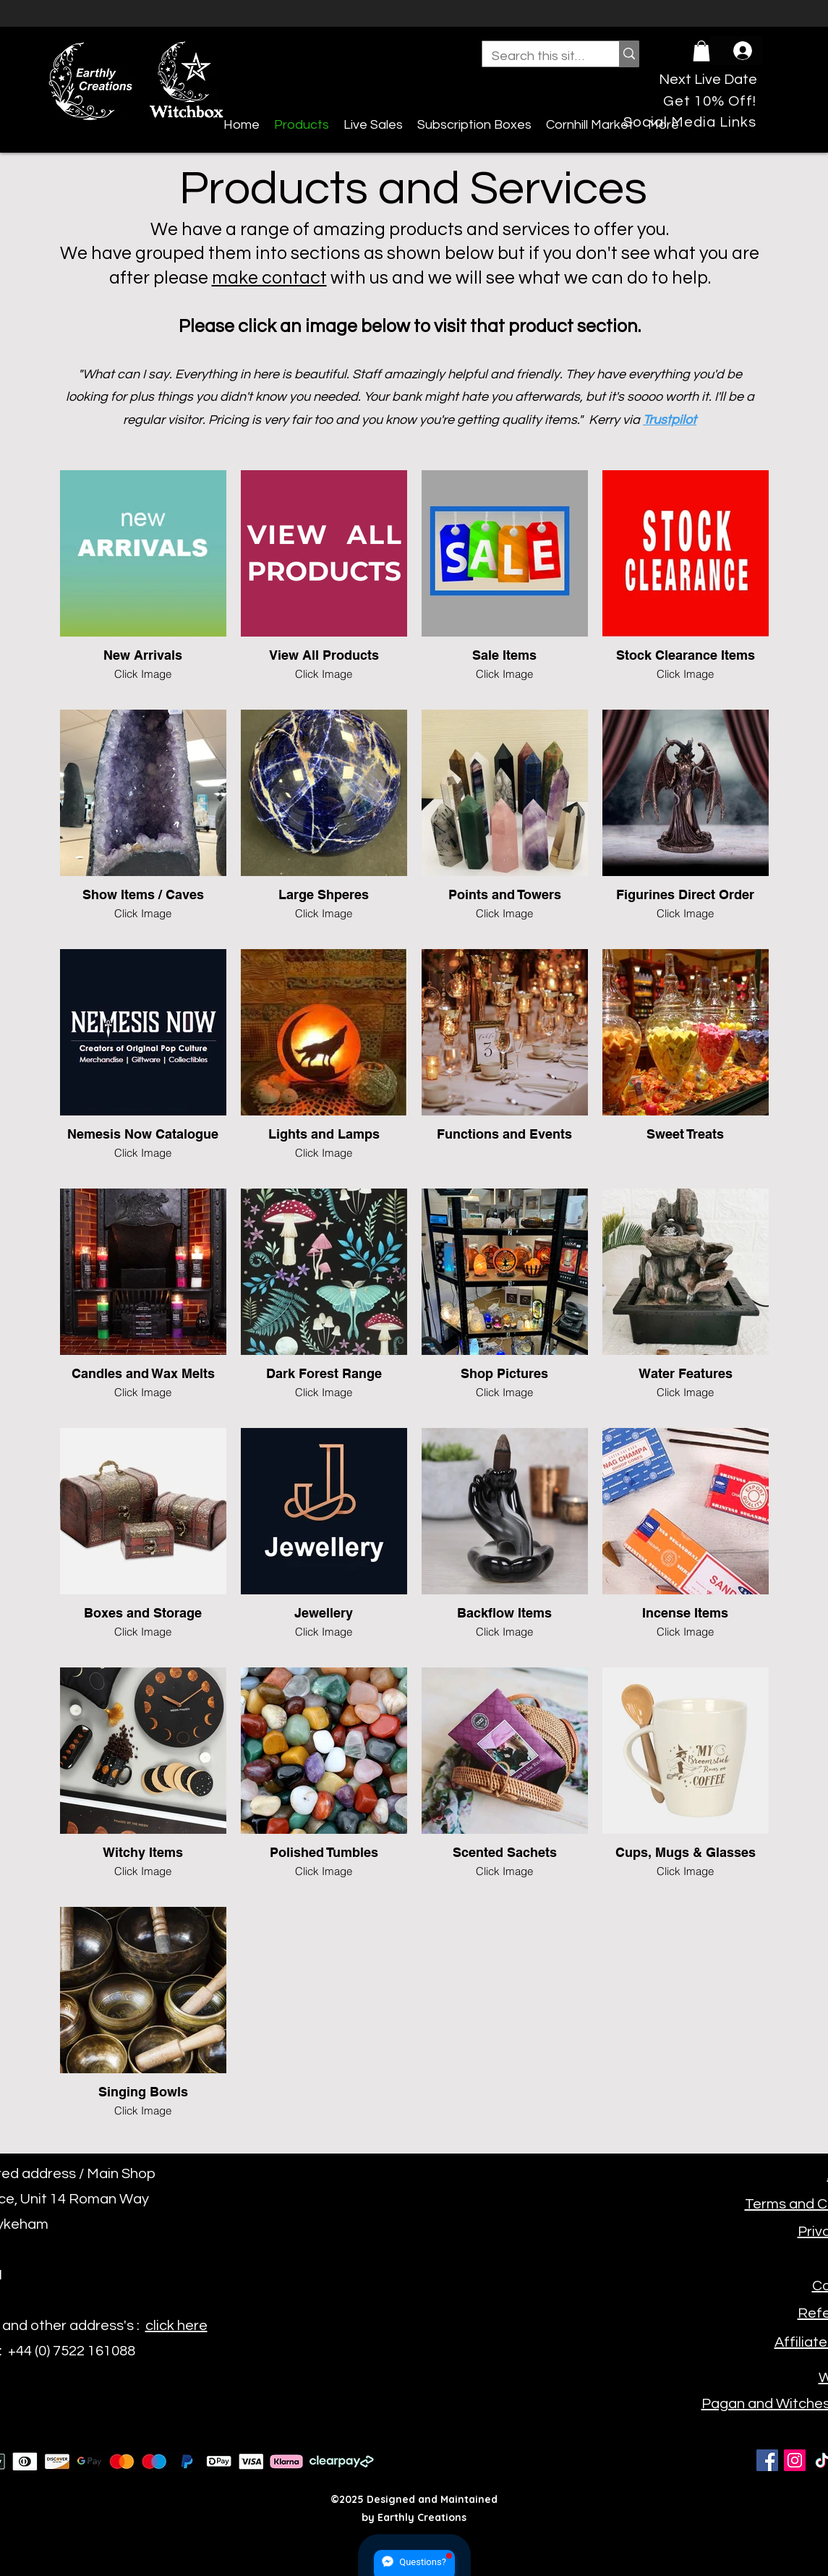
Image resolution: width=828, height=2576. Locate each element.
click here (176, 2325)
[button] (701, 51)
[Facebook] (767, 2460)
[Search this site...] (540, 56)
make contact (269, 277)
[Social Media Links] (689, 123)
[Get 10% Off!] (709, 102)
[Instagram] (795, 2460)
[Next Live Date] (707, 80)
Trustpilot (669, 420)
